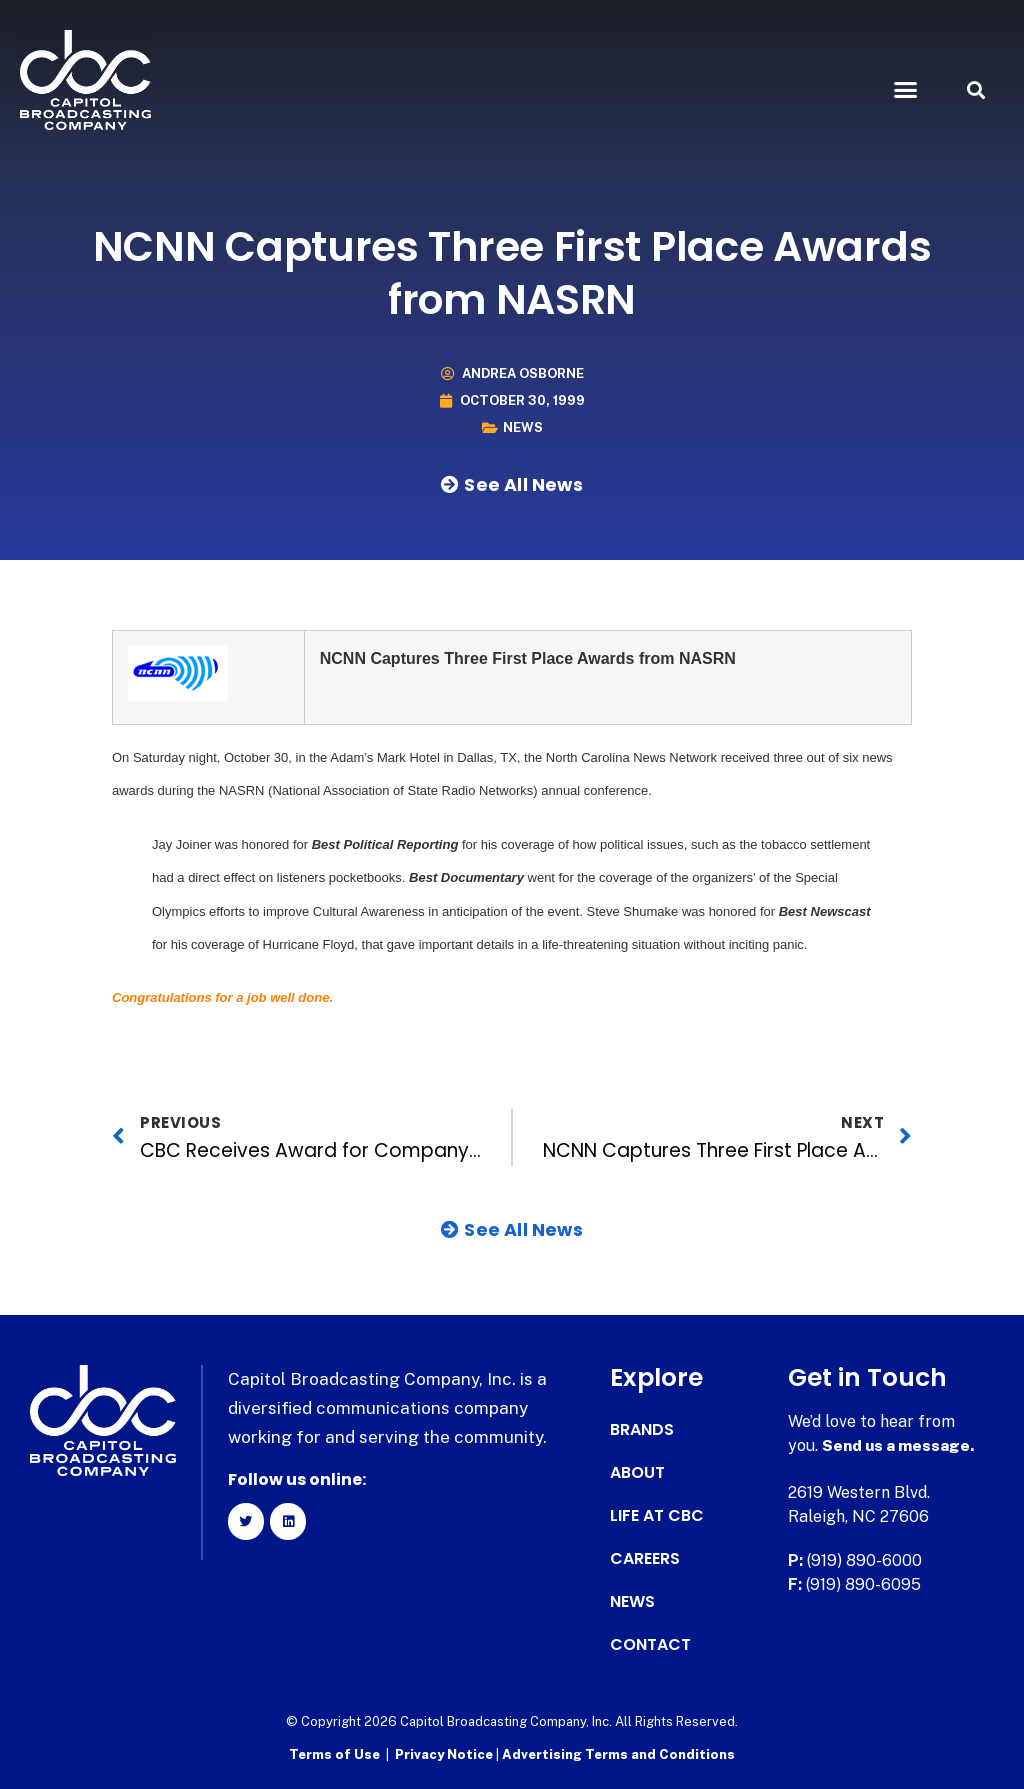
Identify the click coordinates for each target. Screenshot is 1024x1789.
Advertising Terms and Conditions (618, 1754)
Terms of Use (334, 1754)
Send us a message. (899, 1445)
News (523, 427)
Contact (650, 1645)
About (637, 1473)
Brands (642, 1430)
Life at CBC (657, 1516)
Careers (645, 1559)
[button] (905, 90)
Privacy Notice (445, 1754)
